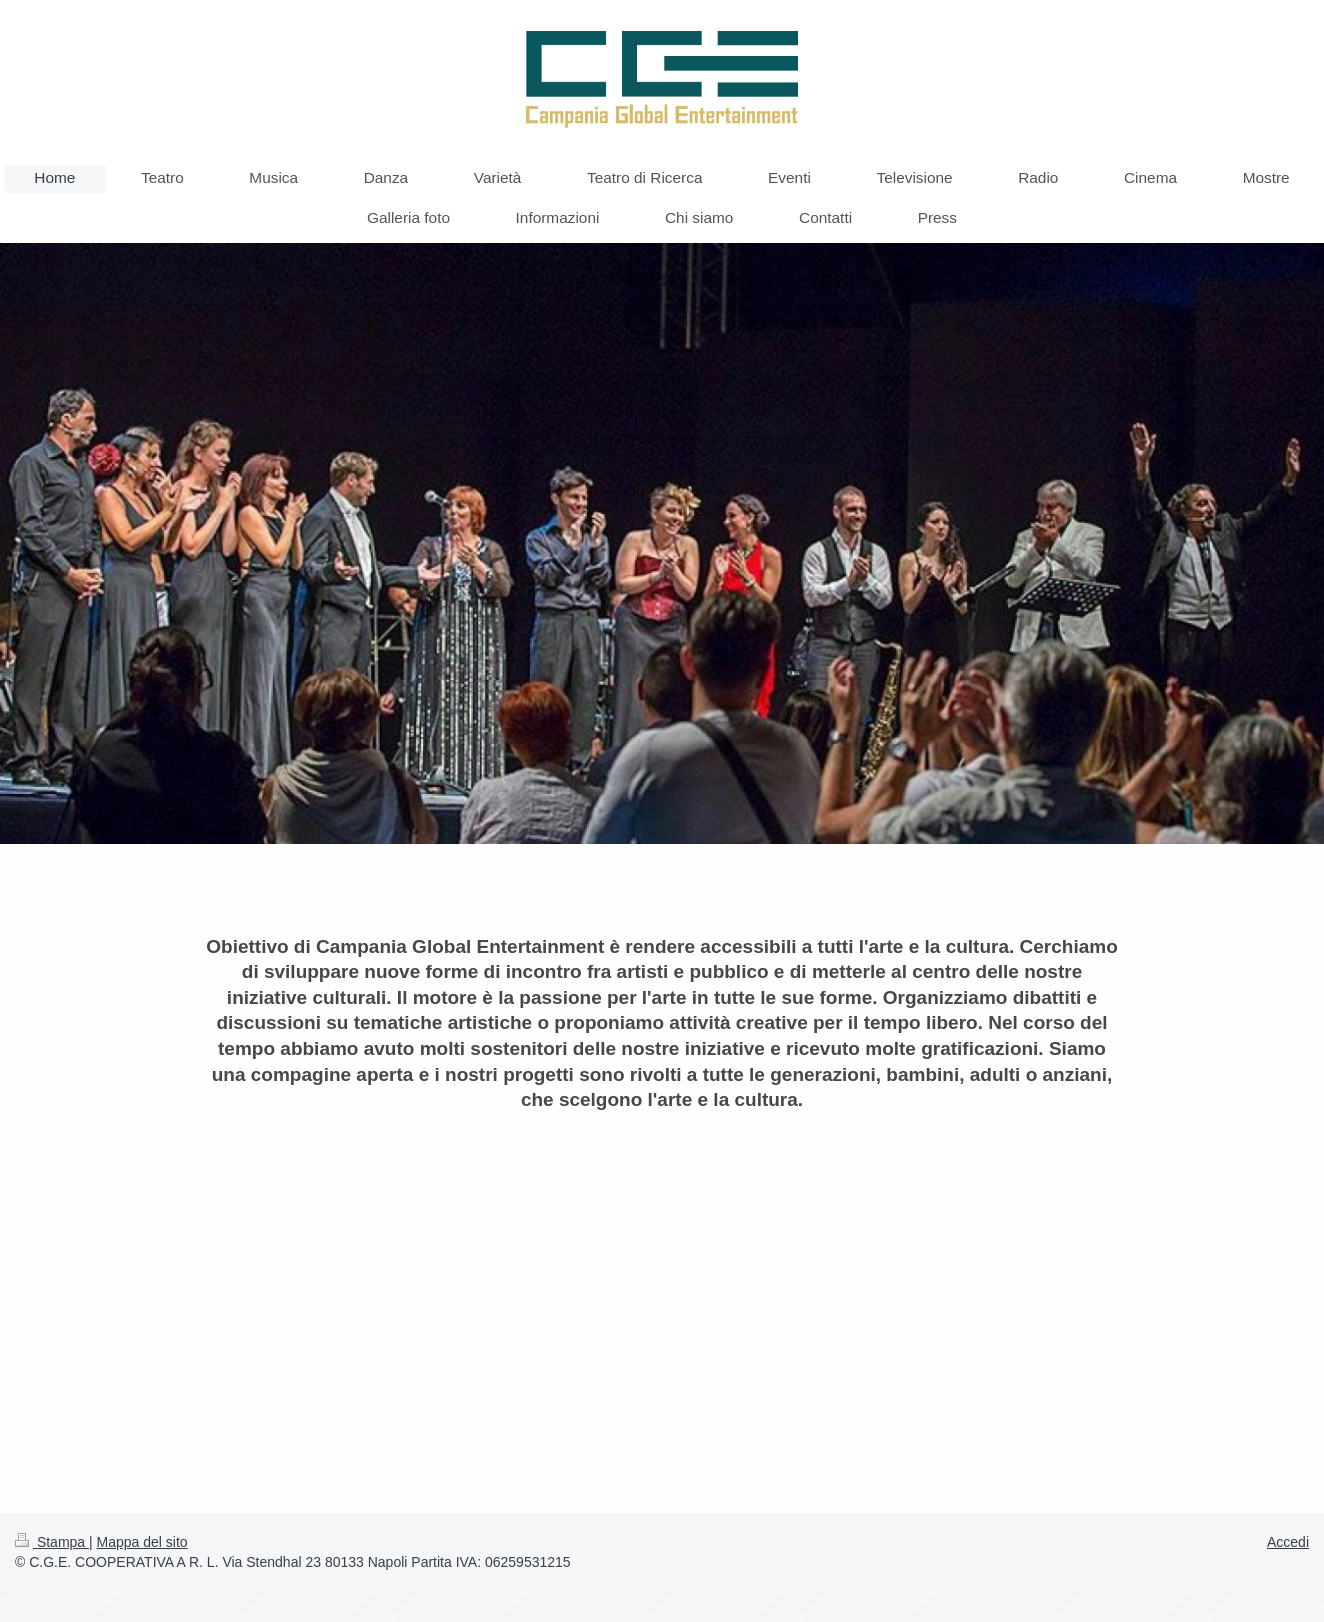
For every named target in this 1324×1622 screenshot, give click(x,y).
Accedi (1288, 1542)
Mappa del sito (142, 1542)
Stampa (52, 1542)
